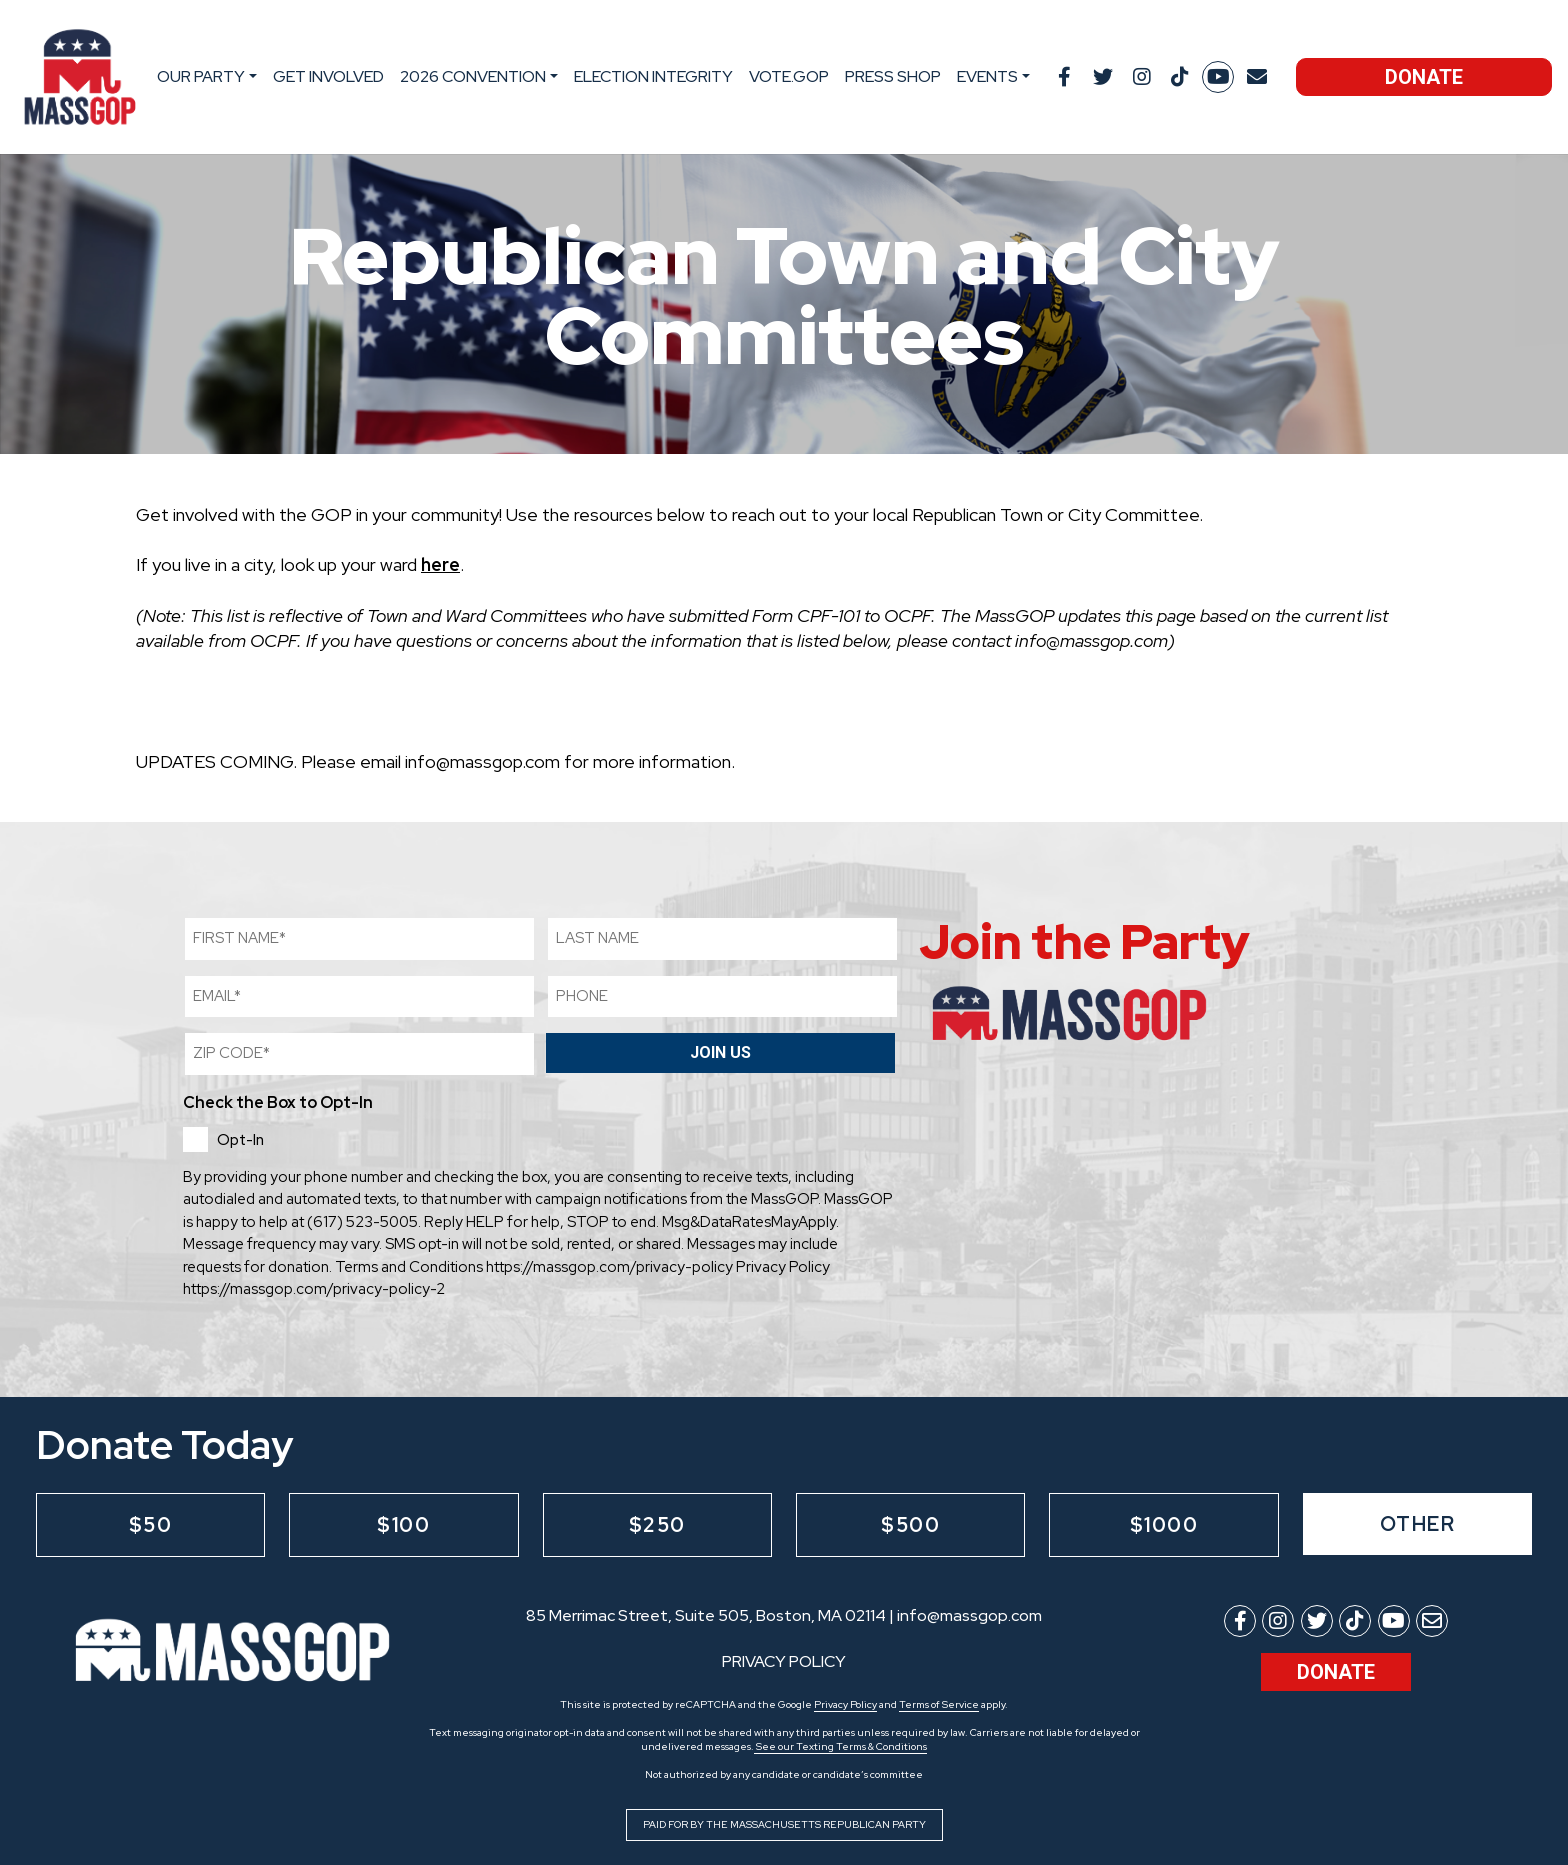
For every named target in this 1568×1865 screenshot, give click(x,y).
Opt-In (240, 1140)
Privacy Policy (845, 1704)
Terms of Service (939, 1704)
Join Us (720, 1052)
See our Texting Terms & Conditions (840, 1746)
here (440, 564)
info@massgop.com (969, 1615)
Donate (1424, 77)
